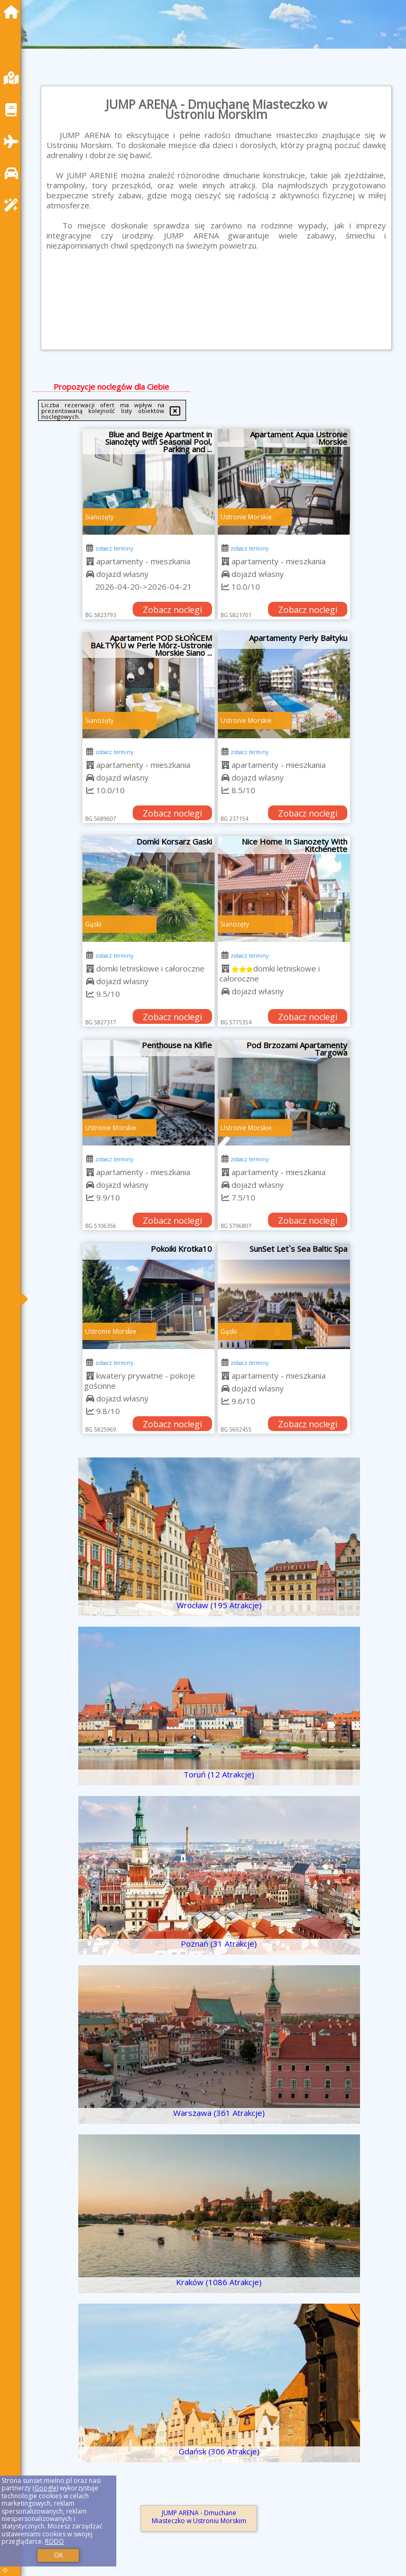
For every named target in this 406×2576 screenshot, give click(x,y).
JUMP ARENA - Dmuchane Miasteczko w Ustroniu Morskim (199, 2516)
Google (45, 2487)
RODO (54, 2541)
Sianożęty (99, 516)
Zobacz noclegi (172, 610)
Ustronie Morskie (246, 516)
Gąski (93, 924)
